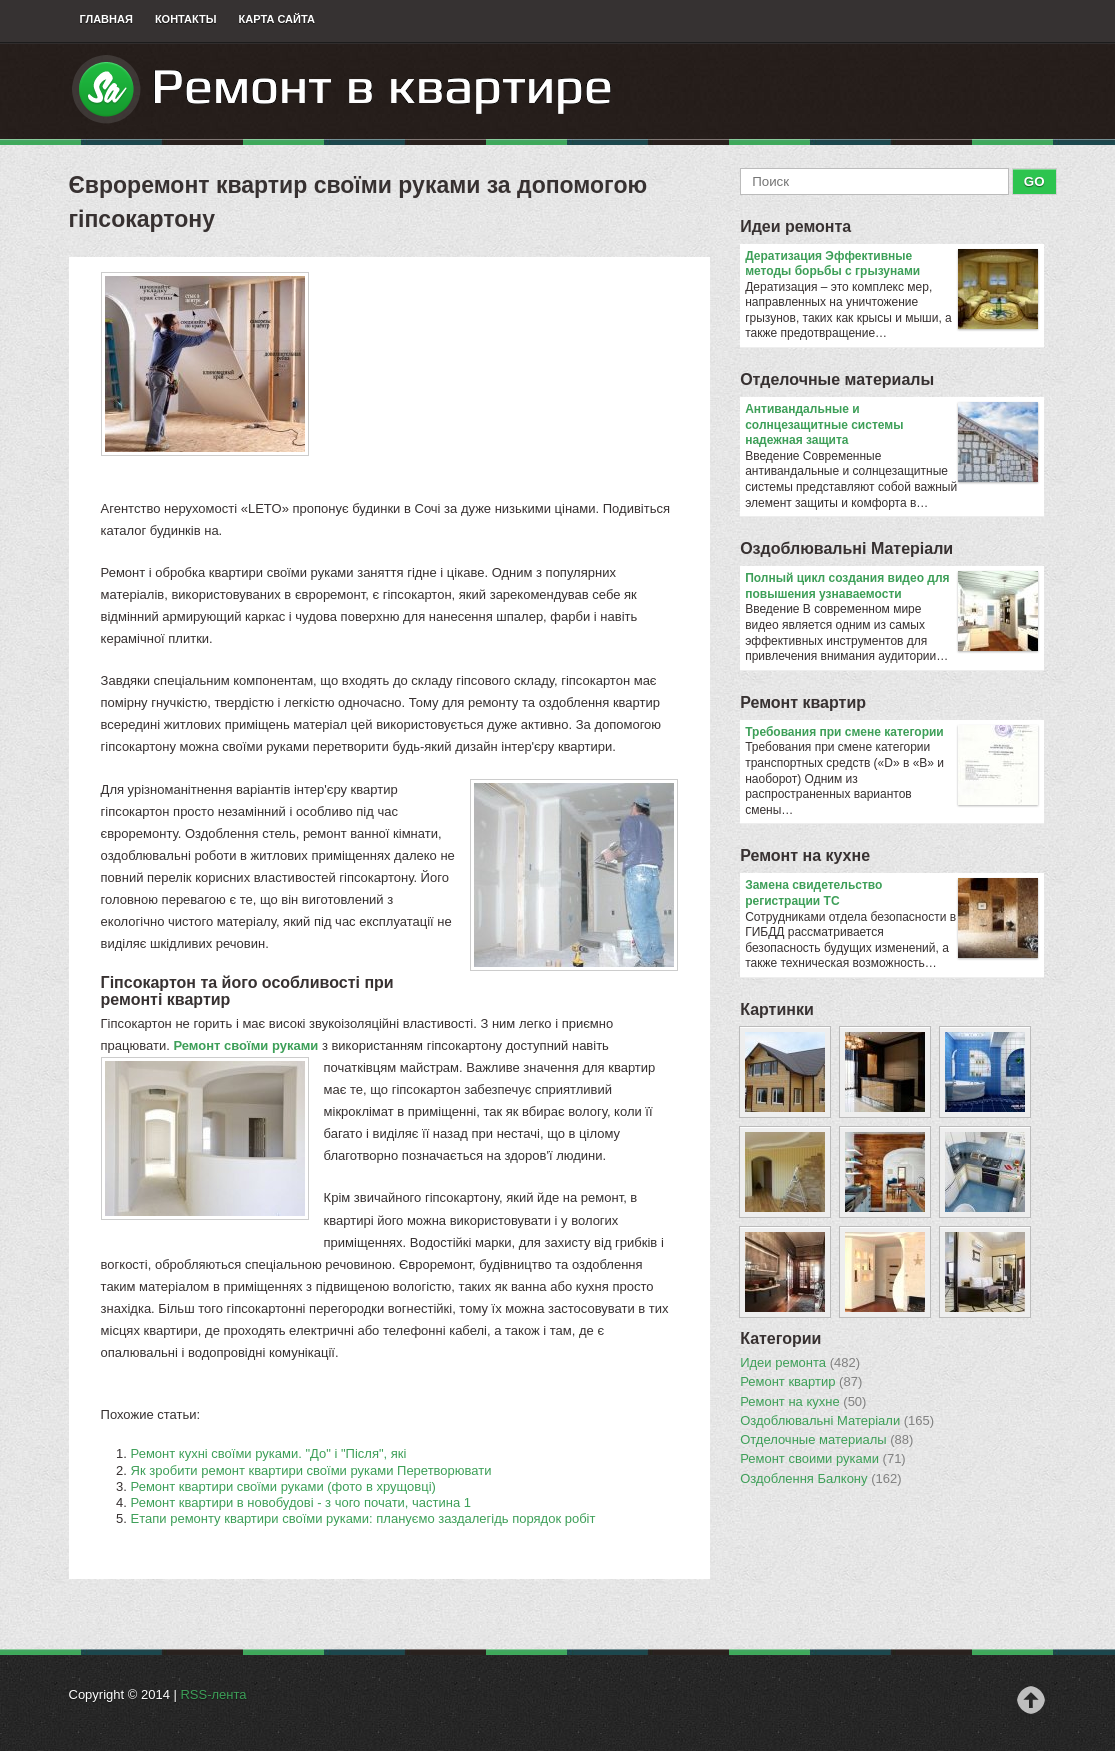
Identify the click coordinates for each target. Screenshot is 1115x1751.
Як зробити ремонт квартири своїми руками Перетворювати (311, 1470)
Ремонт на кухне (805, 855)
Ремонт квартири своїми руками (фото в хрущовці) (283, 1486)
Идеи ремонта (795, 226)
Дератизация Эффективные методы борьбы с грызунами (891, 264)
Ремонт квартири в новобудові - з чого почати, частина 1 (301, 1502)
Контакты (186, 19)
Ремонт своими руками (823, 1459)
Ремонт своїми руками (245, 1045)
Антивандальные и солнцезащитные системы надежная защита (891, 425)
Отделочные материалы (837, 379)
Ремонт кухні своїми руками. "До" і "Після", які (269, 1453)
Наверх (1031, 1700)
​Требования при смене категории (891, 733)
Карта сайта (277, 19)
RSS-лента (213, 1694)
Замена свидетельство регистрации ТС (891, 893)
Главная (106, 19)
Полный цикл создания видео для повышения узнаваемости (891, 586)
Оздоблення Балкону (820, 1479)
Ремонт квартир (803, 702)
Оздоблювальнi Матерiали (846, 548)
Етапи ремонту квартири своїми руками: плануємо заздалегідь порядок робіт (363, 1518)
